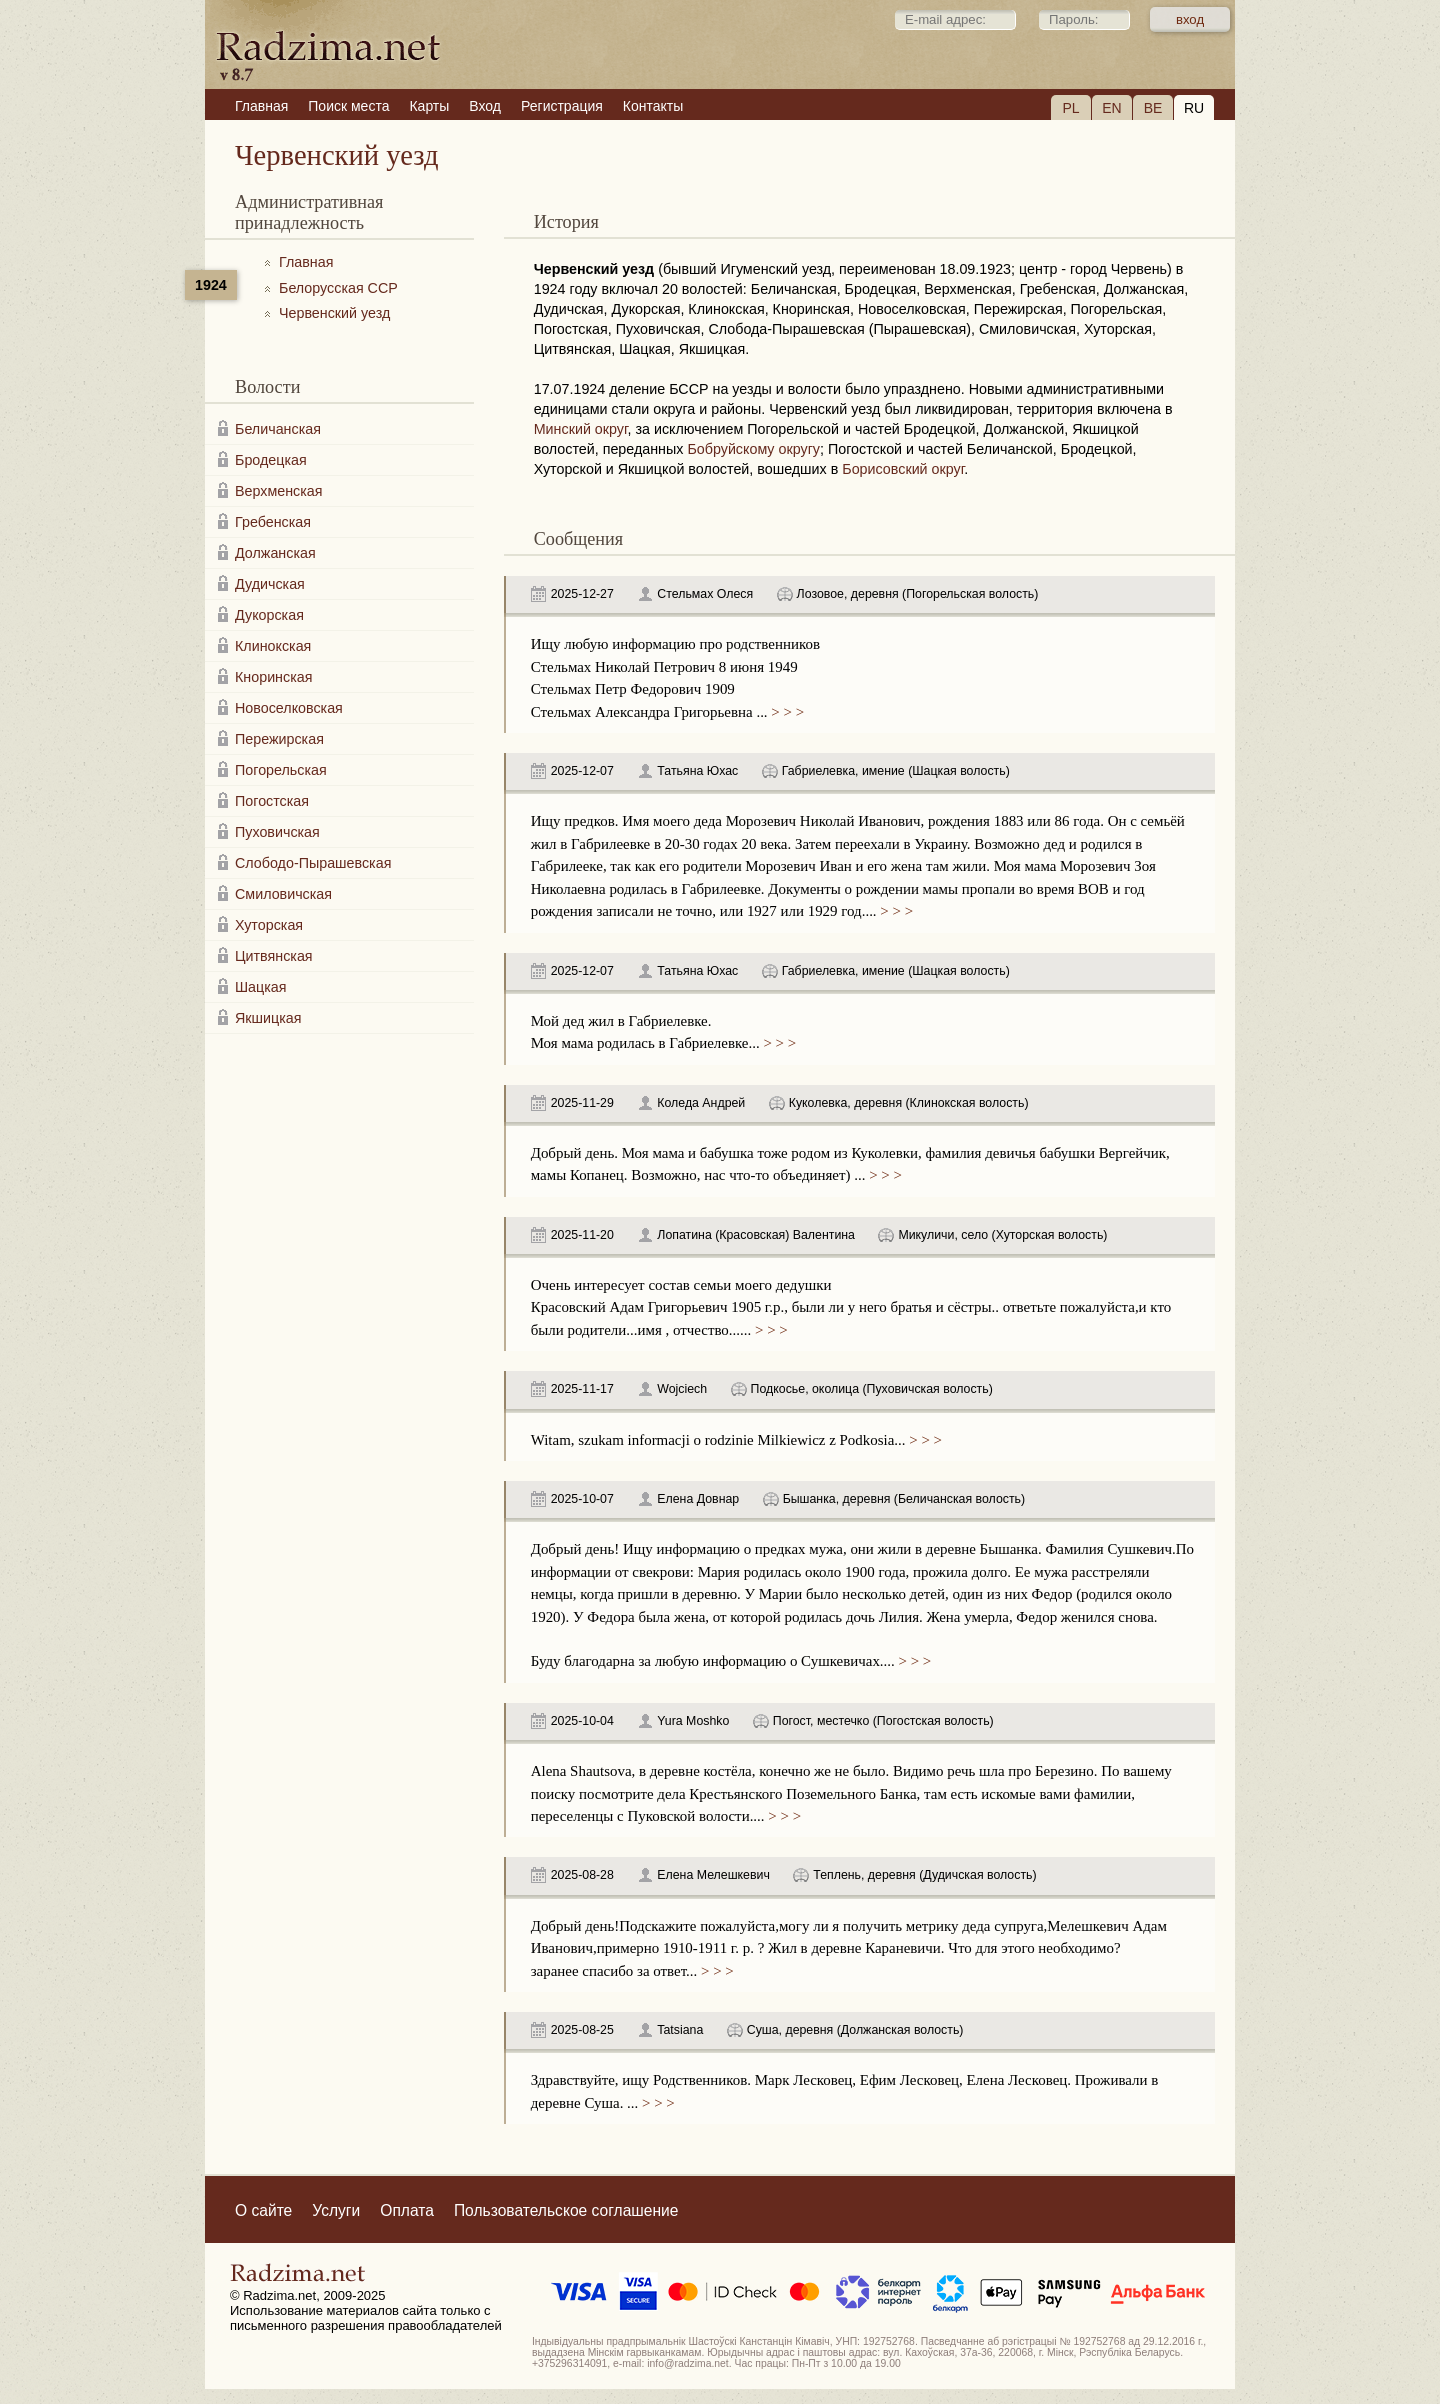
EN (1111, 108)
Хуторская (269, 925)
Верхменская (279, 491)
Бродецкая (271, 460)
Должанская (275, 553)
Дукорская (269, 615)
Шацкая (261, 987)
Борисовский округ (903, 469)
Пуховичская (277, 832)
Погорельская (281, 770)
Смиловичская (283, 894)
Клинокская (273, 646)
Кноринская (273, 677)
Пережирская (279, 739)
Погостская (272, 801)
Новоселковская (289, 708)
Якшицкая (268, 1018)
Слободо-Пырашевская (313, 863)
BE (1153, 108)
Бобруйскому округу (753, 449)
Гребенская (273, 522)
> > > (786, 712)
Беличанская (278, 429)
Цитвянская (274, 956)
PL (1070, 108)
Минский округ (581, 429)
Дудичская (270, 584)
